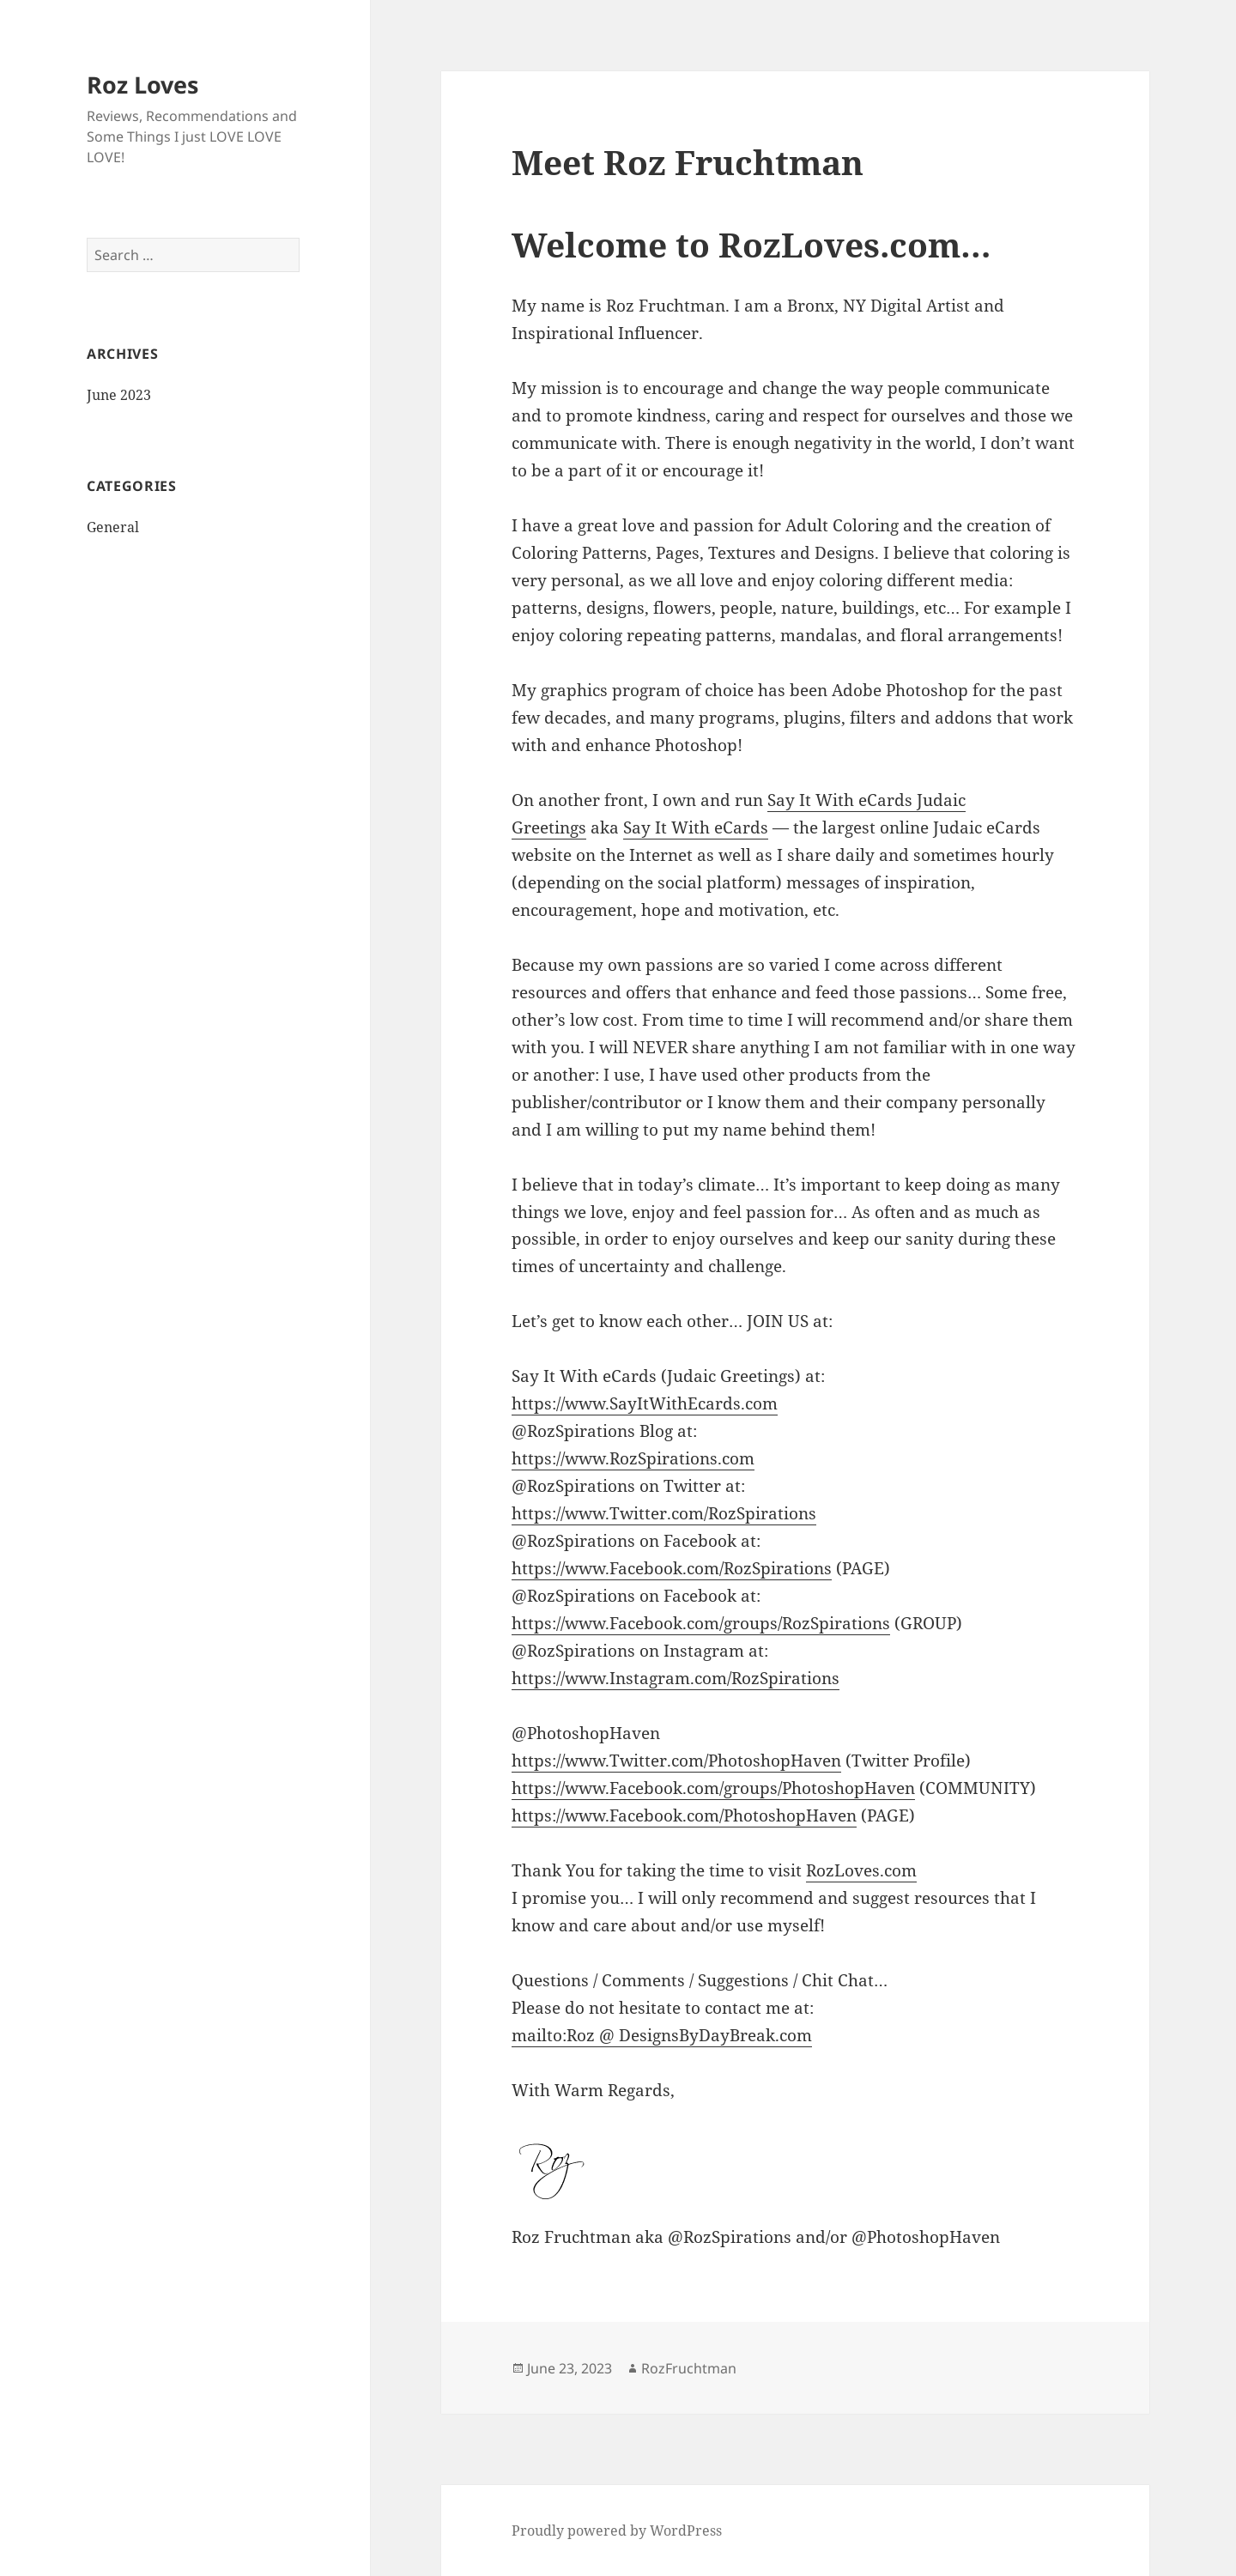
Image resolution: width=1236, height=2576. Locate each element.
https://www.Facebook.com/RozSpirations (672, 1568)
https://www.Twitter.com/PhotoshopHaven (676, 1760)
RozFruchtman (688, 2368)
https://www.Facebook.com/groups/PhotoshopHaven (713, 1788)
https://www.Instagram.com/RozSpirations (675, 1678)
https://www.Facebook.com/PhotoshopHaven (684, 1815)
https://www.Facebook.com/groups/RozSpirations (701, 1623)
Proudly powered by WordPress (617, 2530)
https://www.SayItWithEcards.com (645, 1403)
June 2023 (119, 394)
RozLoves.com (861, 1870)
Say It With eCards (695, 827)
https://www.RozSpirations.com (633, 1458)
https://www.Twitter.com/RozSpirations (664, 1513)
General (113, 527)
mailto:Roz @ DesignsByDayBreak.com (662, 2035)
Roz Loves (142, 84)
